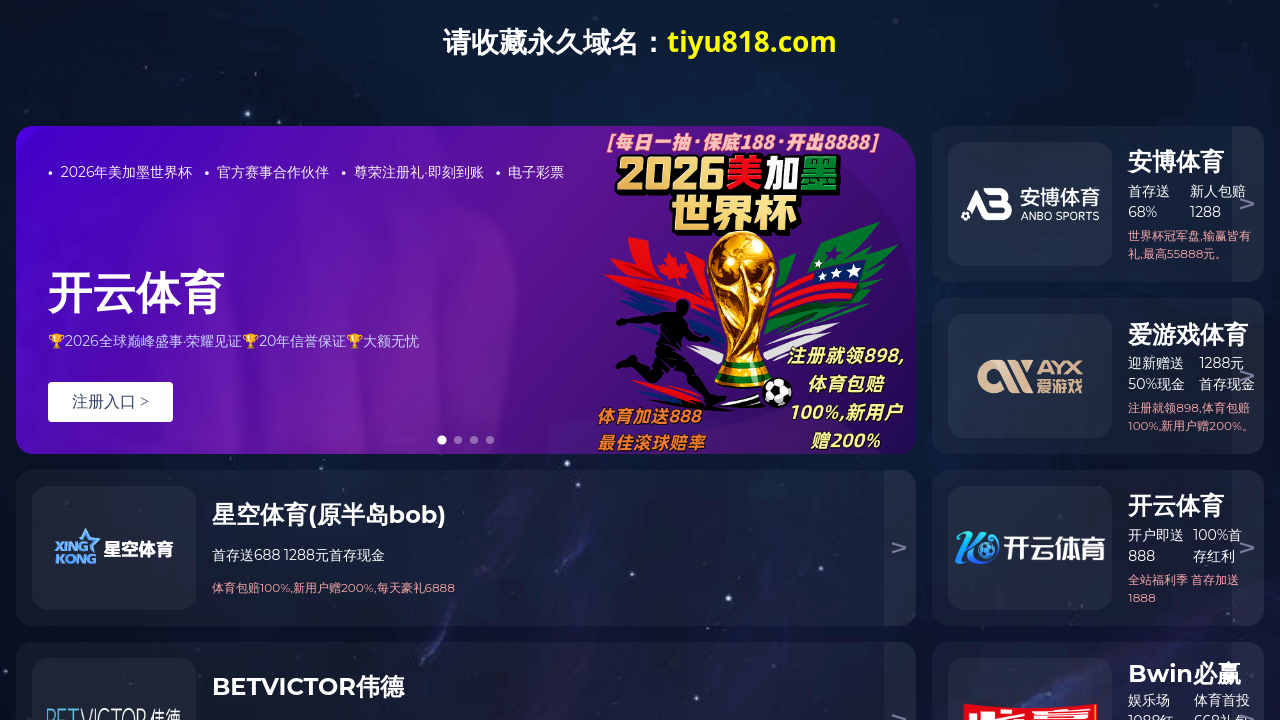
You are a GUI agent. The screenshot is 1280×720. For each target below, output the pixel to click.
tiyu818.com (752, 41)
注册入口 (110, 401)
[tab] (442, 439)
